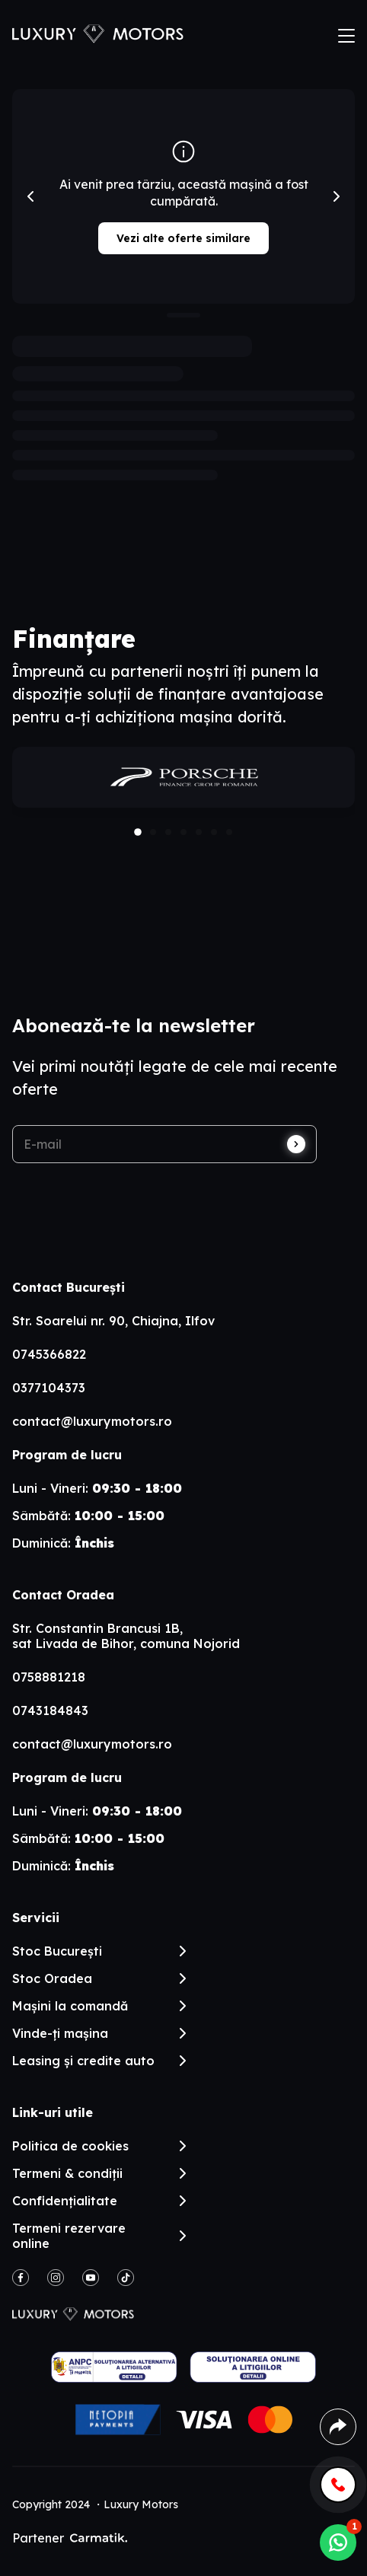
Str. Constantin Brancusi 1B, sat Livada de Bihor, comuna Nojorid (126, 1636)
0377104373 (48, 1387)
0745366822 (49, 1354)
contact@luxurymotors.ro (92, 1421)
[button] (138, 832)
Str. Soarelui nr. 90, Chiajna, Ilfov (113, 1320)
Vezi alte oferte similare (183, 238)
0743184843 (50, 1710)
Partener (69, 2538)
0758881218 (48, 1677)
